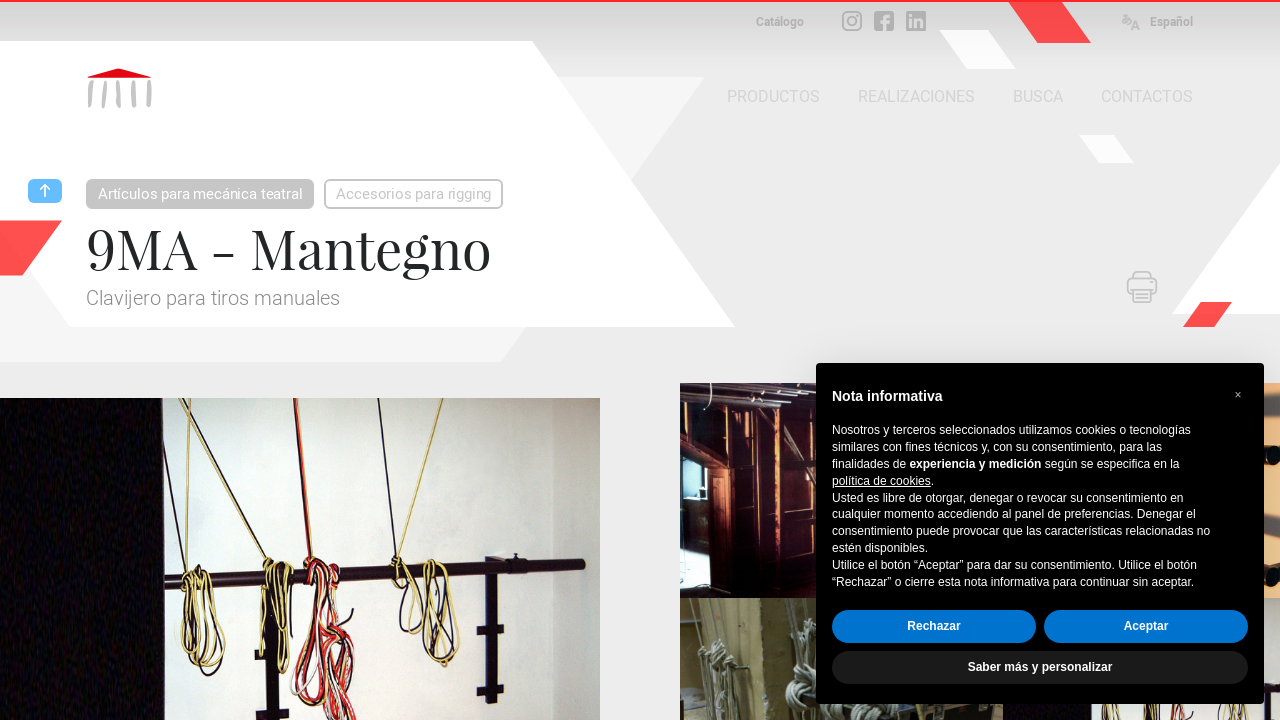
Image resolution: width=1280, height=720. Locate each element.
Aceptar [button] (1146, 626)
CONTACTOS (1147, 96)
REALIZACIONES (916, 96)
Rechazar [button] (933, 626)
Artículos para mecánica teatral (200, 194)
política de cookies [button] (881, 481)
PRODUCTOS (773, 96)
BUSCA (1038, 96)
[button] (1238, 395)
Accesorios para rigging (413, 194)
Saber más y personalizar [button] (1040, 667)
